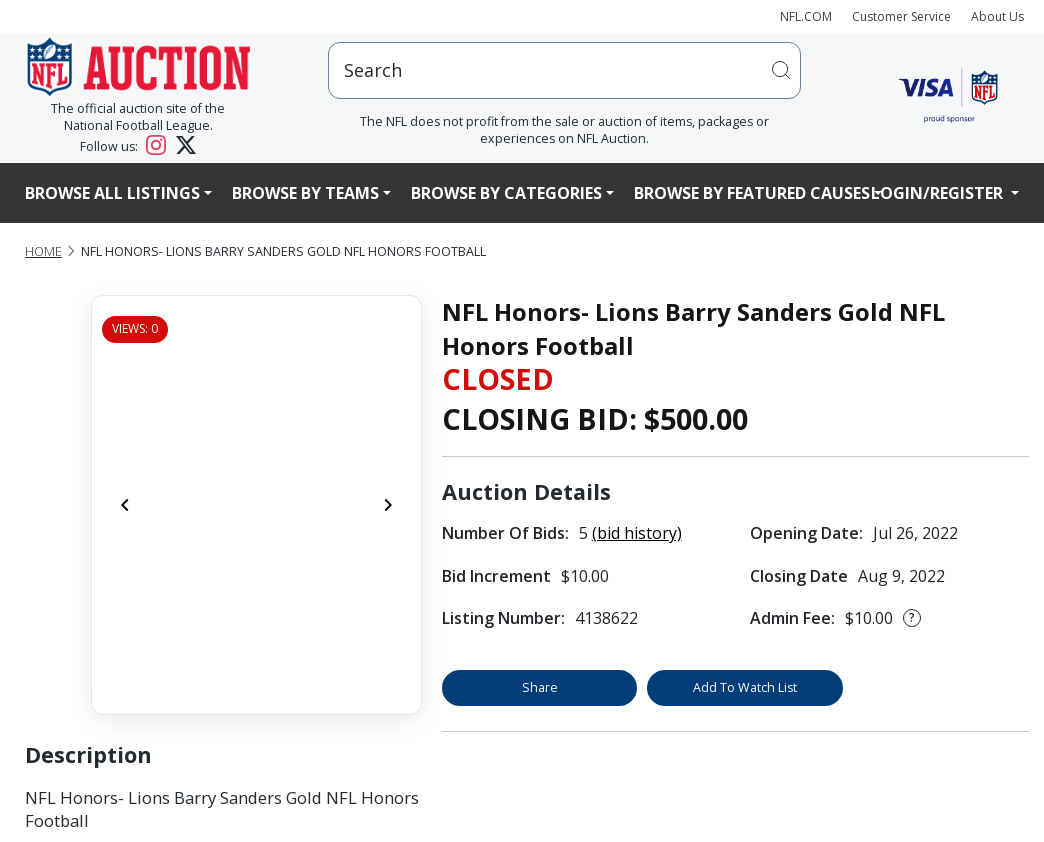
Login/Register (939, 193)
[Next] (388, 505)
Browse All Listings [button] (112, 193)
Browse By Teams (305, 193)
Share (540, 687)
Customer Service (901, 16)
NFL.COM (806, 16)
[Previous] (125, 505)
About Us (997, 16)
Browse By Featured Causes (752, 193)
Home (43, 251)
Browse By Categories (506, 193)
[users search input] (564, 70)
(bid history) (637, 533)
